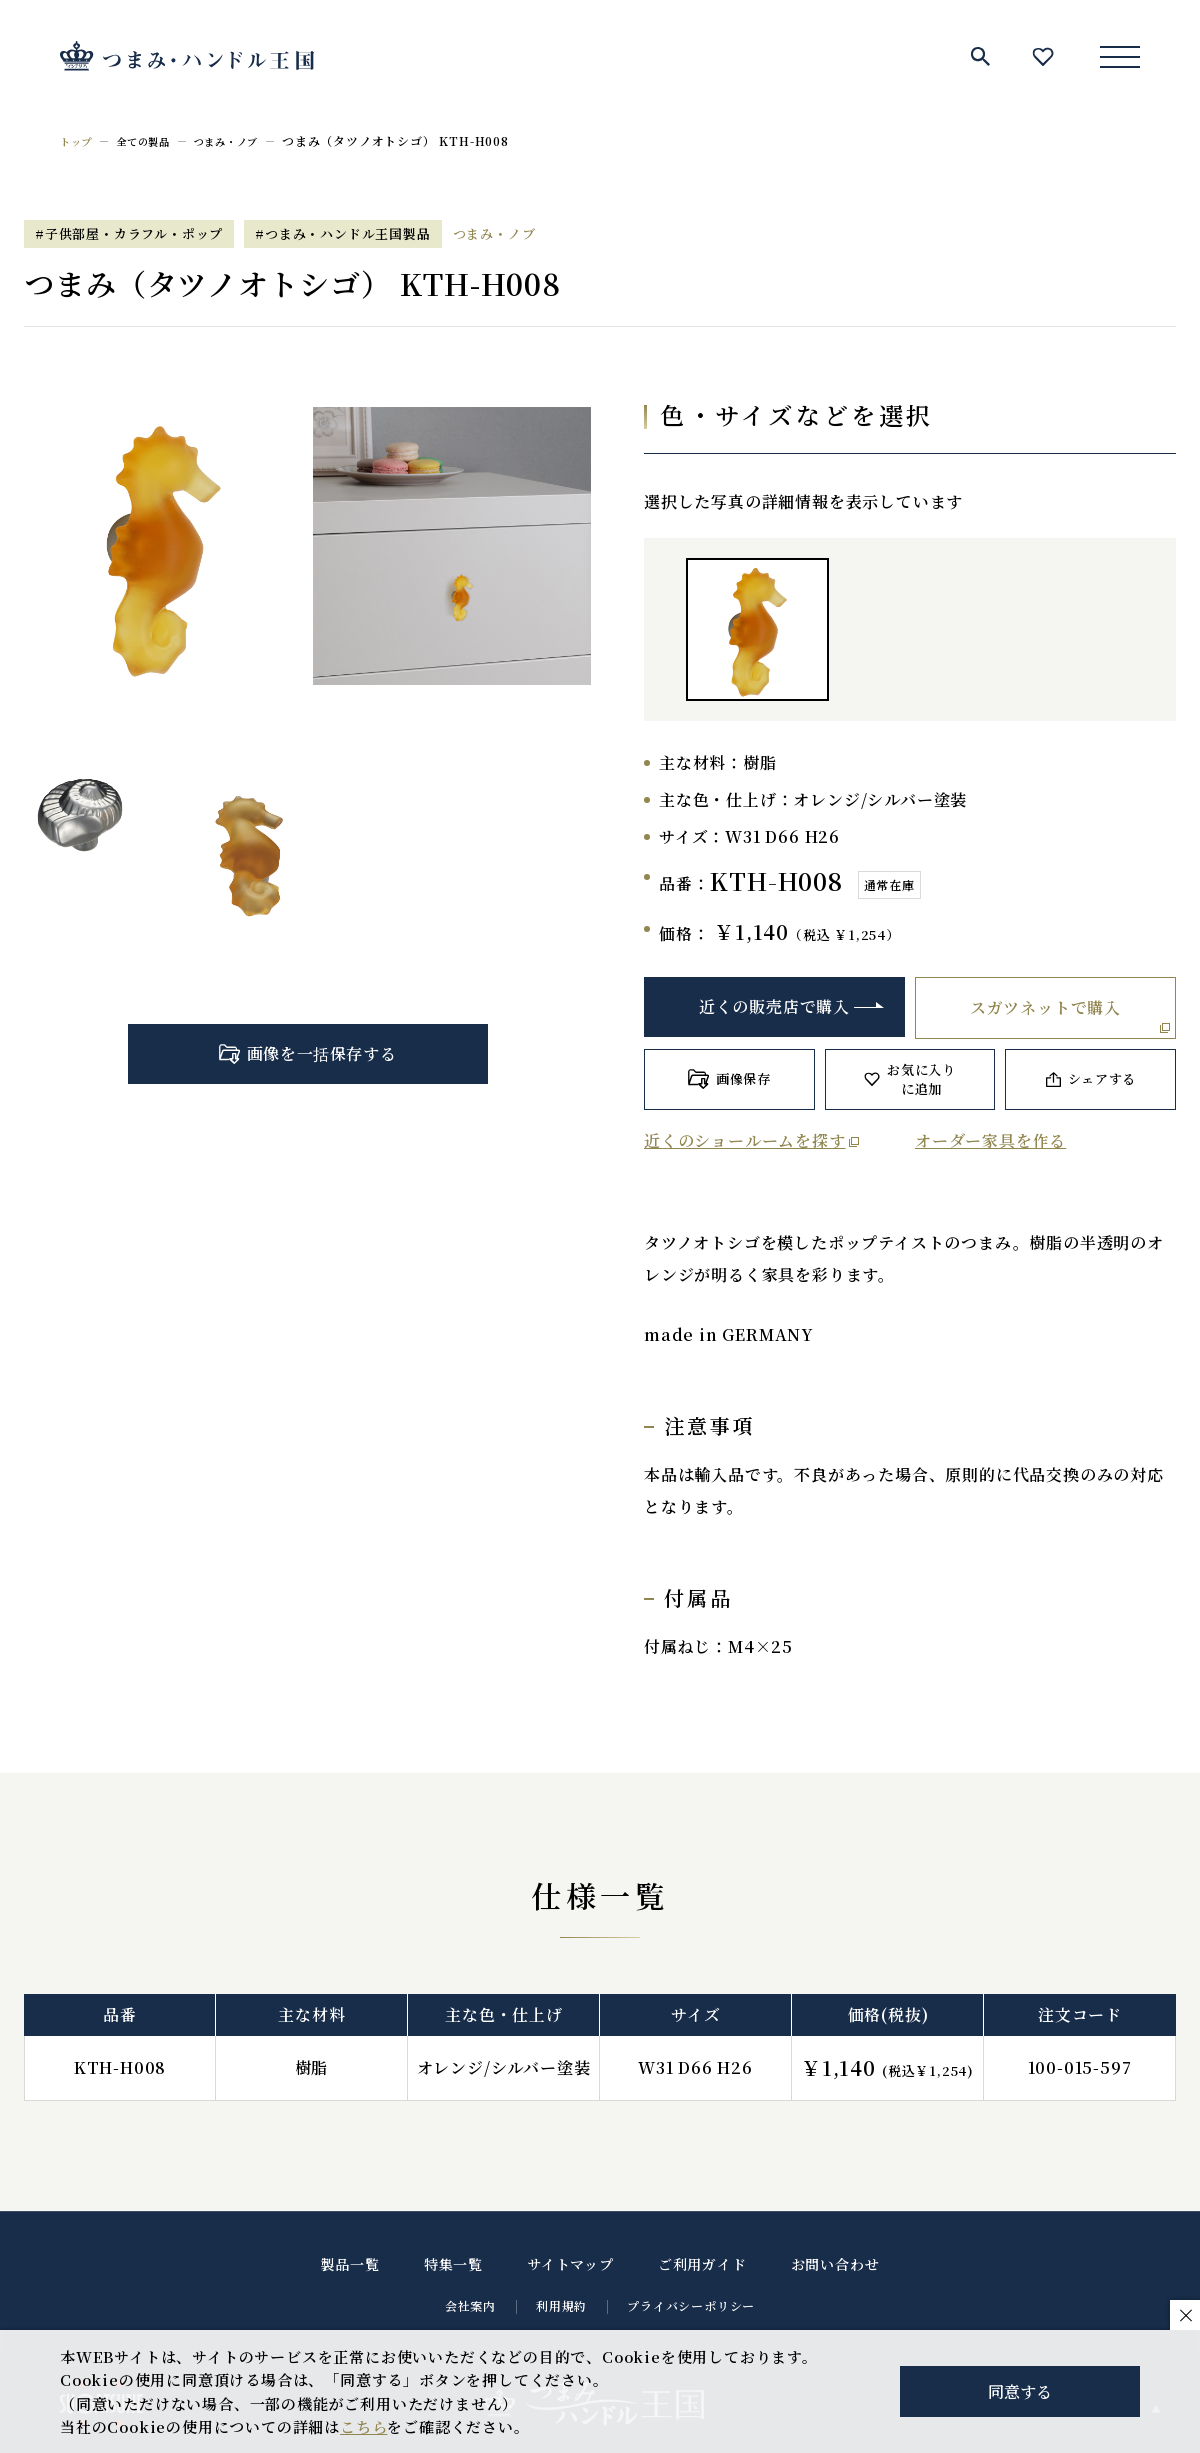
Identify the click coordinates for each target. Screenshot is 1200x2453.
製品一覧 (350, 2264)
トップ (79, 140)
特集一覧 (453, 2264)
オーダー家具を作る (990, 1140)
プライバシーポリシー (691, 2305)
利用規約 (561, 2305)
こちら (363, 2426)
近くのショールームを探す (745, 1140)
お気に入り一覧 (1043, 56)
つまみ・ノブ (248, 140)
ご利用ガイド (702, 2264)
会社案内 (470, 2305)
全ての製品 (154, 140)
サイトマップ (570, 2264)
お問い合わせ (835, 2264)
